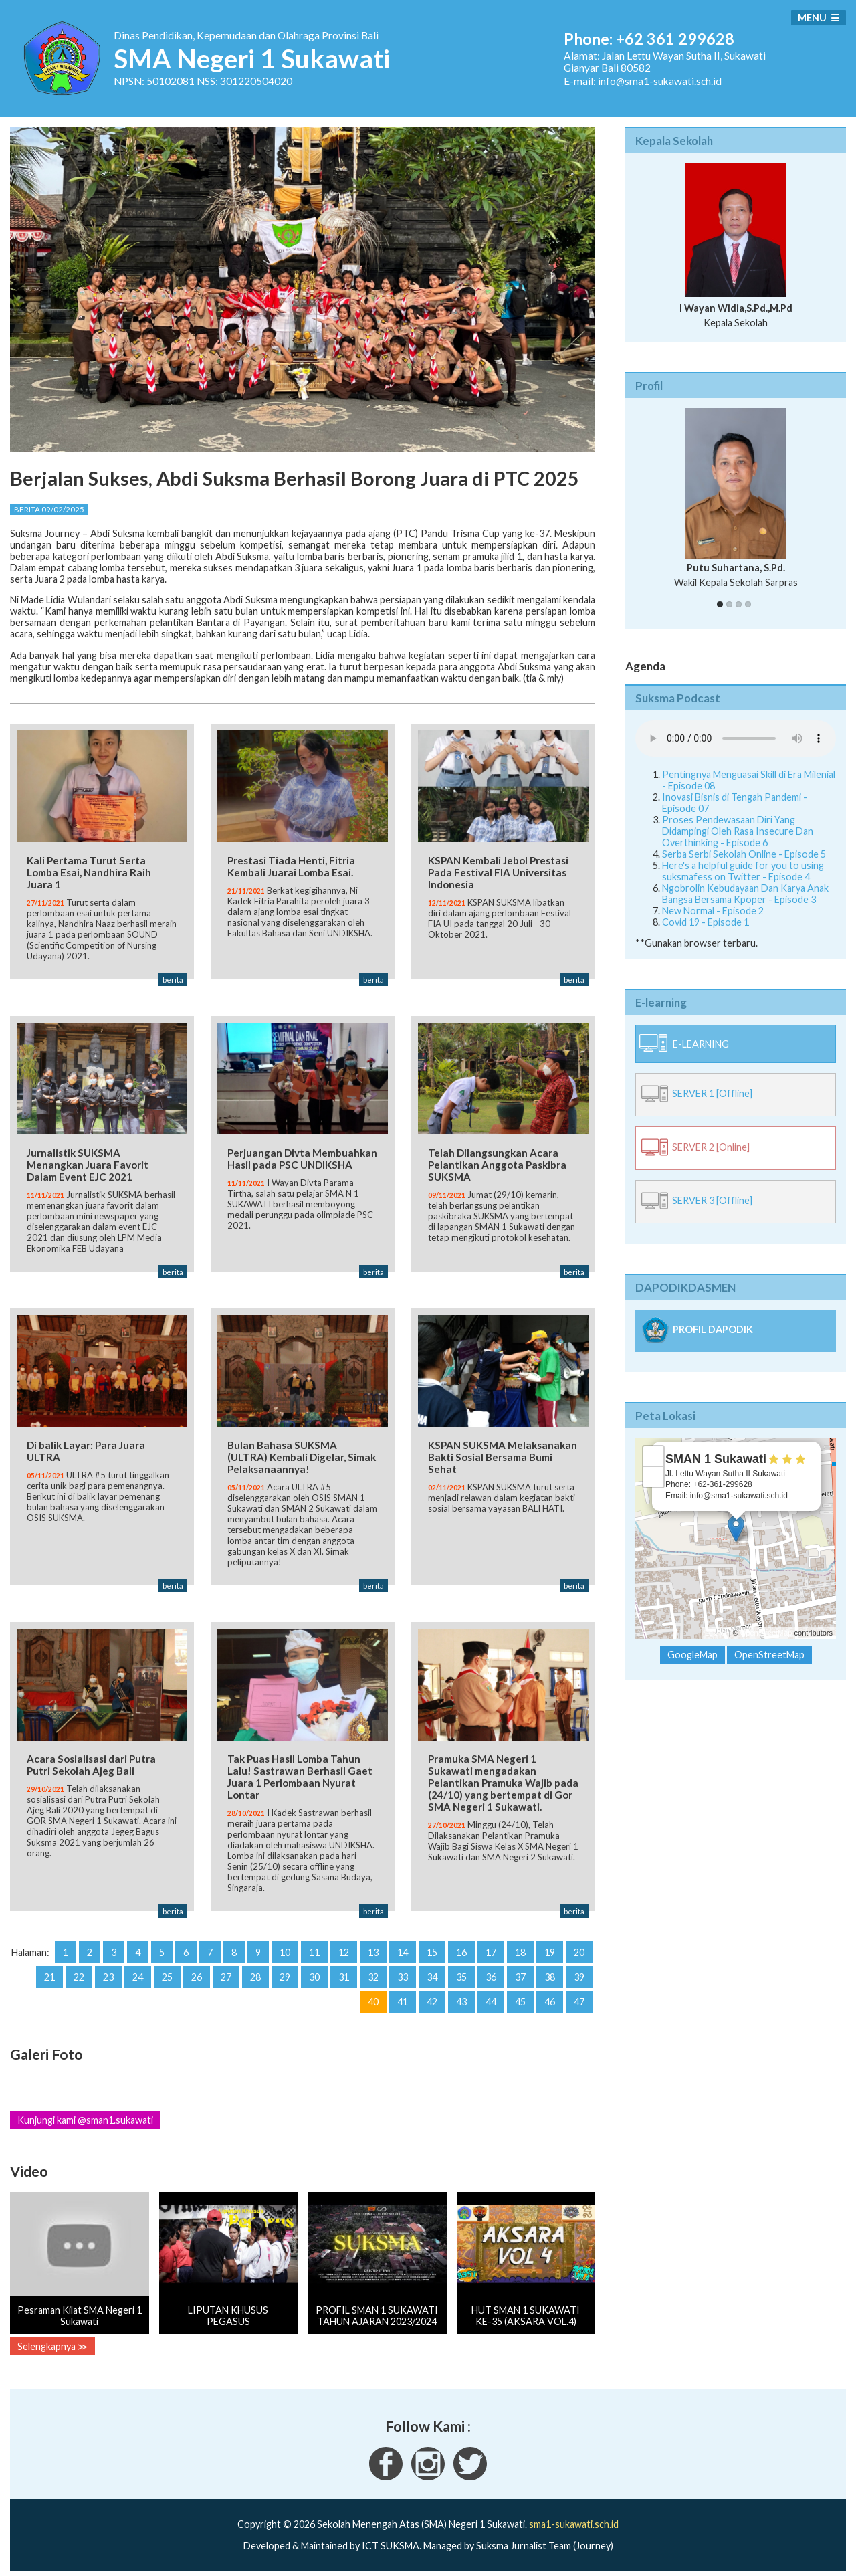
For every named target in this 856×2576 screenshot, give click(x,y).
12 (343, 1947)
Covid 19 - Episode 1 (705, 922)
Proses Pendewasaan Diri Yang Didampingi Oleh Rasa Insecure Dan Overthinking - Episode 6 (737, 831)
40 (373, 1996)
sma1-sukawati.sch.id (574, 2519)
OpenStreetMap (766, 1633)
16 (461, 1947)
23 (108, 1971)
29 (285, 1971)
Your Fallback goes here (735, 738)
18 (520, 1947)
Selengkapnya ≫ (52, 2341)
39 (579, 1971)
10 (285, 1947)
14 (402, 1947)
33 (402, 1971)
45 (520, 1996)
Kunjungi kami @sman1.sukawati (85, 2114)
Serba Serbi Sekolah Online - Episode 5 (744, 854)
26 (196, 1971)
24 (137, 1971)
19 (549, 1947)
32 (373, 1971)
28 (255, 1971)
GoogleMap (692, 1654)
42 (432, 1996)
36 (491, 1971)
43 (461, 1996)
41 (402, 1996)
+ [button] (653, 1456)
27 (226, 1971)
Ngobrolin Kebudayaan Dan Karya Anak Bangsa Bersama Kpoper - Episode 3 (745, 893)
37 (520, 1971)
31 (343, 1971)
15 (432, 1947)
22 (79, 1971)
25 (167, 1971)
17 (491, 1947)
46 (549, 1996)
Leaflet (716, 1633)
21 (49, 1971)
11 (314, 1947)
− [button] (653, 1477)
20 (579, 1947)
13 (373, 1947)
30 (314, 1971)
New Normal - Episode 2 (713, 910)
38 (549, 1971)
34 (432, 1971)
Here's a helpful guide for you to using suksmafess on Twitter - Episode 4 (743, 871)
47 (579, 1996)
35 (461, 1971)
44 (491, 1996)
